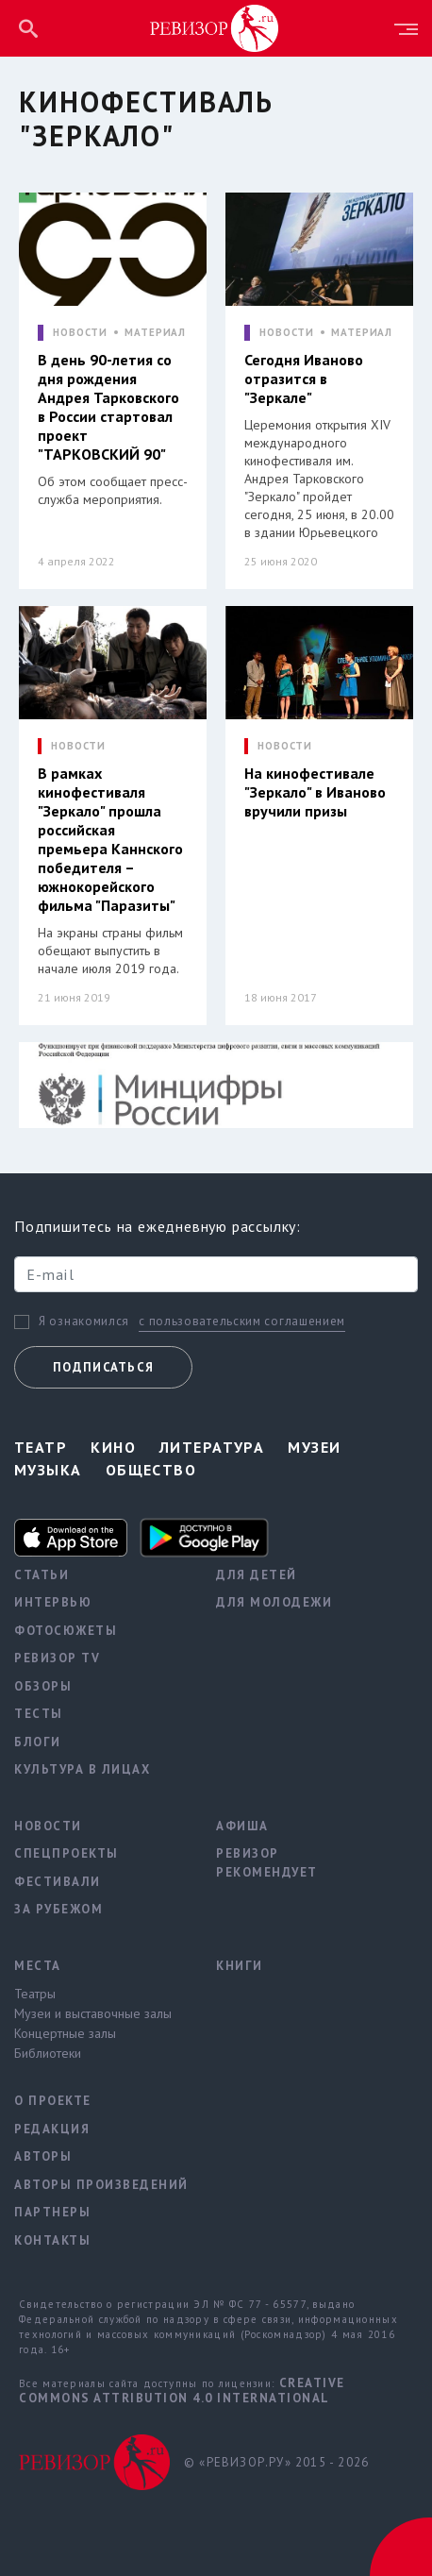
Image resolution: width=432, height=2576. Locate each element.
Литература (211, 1447)
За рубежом (58, 1909)
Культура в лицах (82, 1769)
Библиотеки (47, 2053)
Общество (151, 1469)
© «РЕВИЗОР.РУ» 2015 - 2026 (276, 2462)
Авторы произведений (101, 2185)
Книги (239, 1966)
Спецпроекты (66, 1853)
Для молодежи (274, 1602)
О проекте (52, 2101)
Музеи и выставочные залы (93, 2013)
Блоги (37, 1742)
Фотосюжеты (65, 1631)
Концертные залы (65, 2033)
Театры (35, 1993)
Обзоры (43, 1686)
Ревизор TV (57, 1658)
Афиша (242, 1826)
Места (37, 1966)
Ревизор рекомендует (267, 1862)
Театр (40, 1447)
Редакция (52, 2129)
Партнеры (52, 2212)
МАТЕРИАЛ (155, 333)
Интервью (52, 1602)
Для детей (256, 1575)
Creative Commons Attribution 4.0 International (182, 2390)
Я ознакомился (84, 1321)
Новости (48, 1826)
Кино (113, 1447)
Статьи (41, 1575)
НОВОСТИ (80, 333)
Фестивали (57, 1882)
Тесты (38, 1714)
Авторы (43, 2156)
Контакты (52, 2240)
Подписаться (103, 1367)
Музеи (314, 1447)
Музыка (48, 1469)
